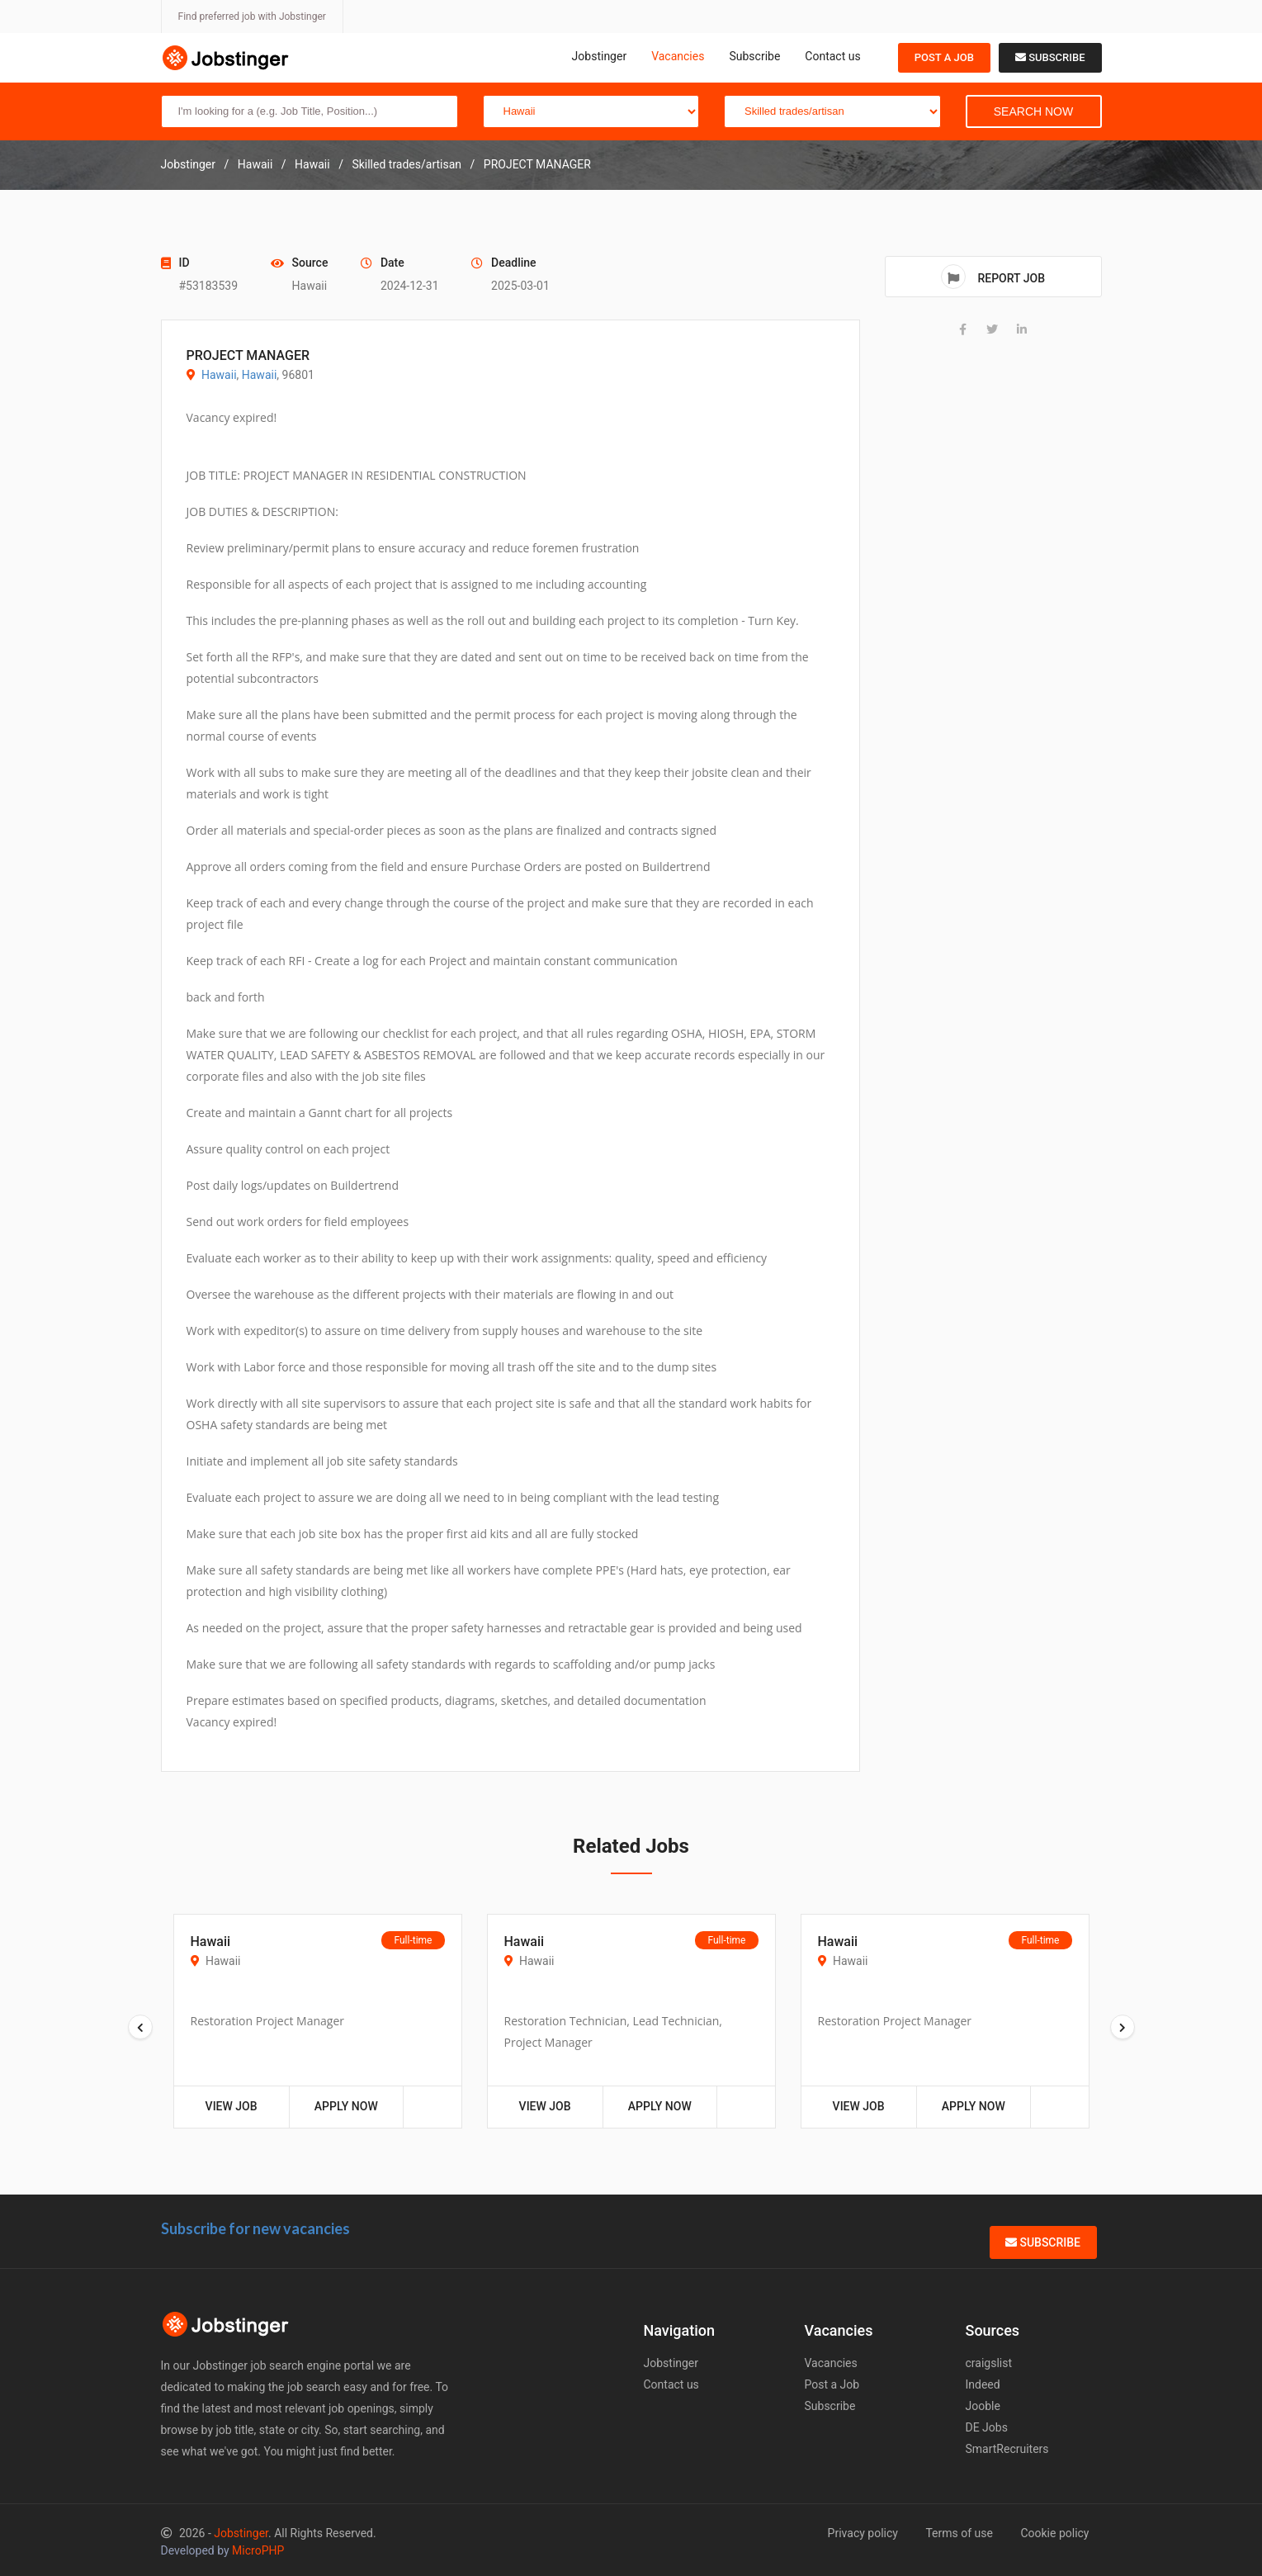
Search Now (1033, 111)
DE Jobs (987, 2427)
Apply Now (346, 2106)
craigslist (989, 2363)
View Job (232, 2106)
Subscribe (754, 56)
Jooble (983, 2406)
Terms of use (959, 2533)
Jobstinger (599, 56)
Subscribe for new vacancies (255, 2228)
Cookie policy (1054, 2533)
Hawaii (219, 374)
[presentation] (140, 2027)
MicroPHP (258, 2550)
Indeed (983, 2384)
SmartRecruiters (1007, 2448)
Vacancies (677, 56)
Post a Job (944, 57)
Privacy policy (863, 2533)
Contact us (832, 56)
